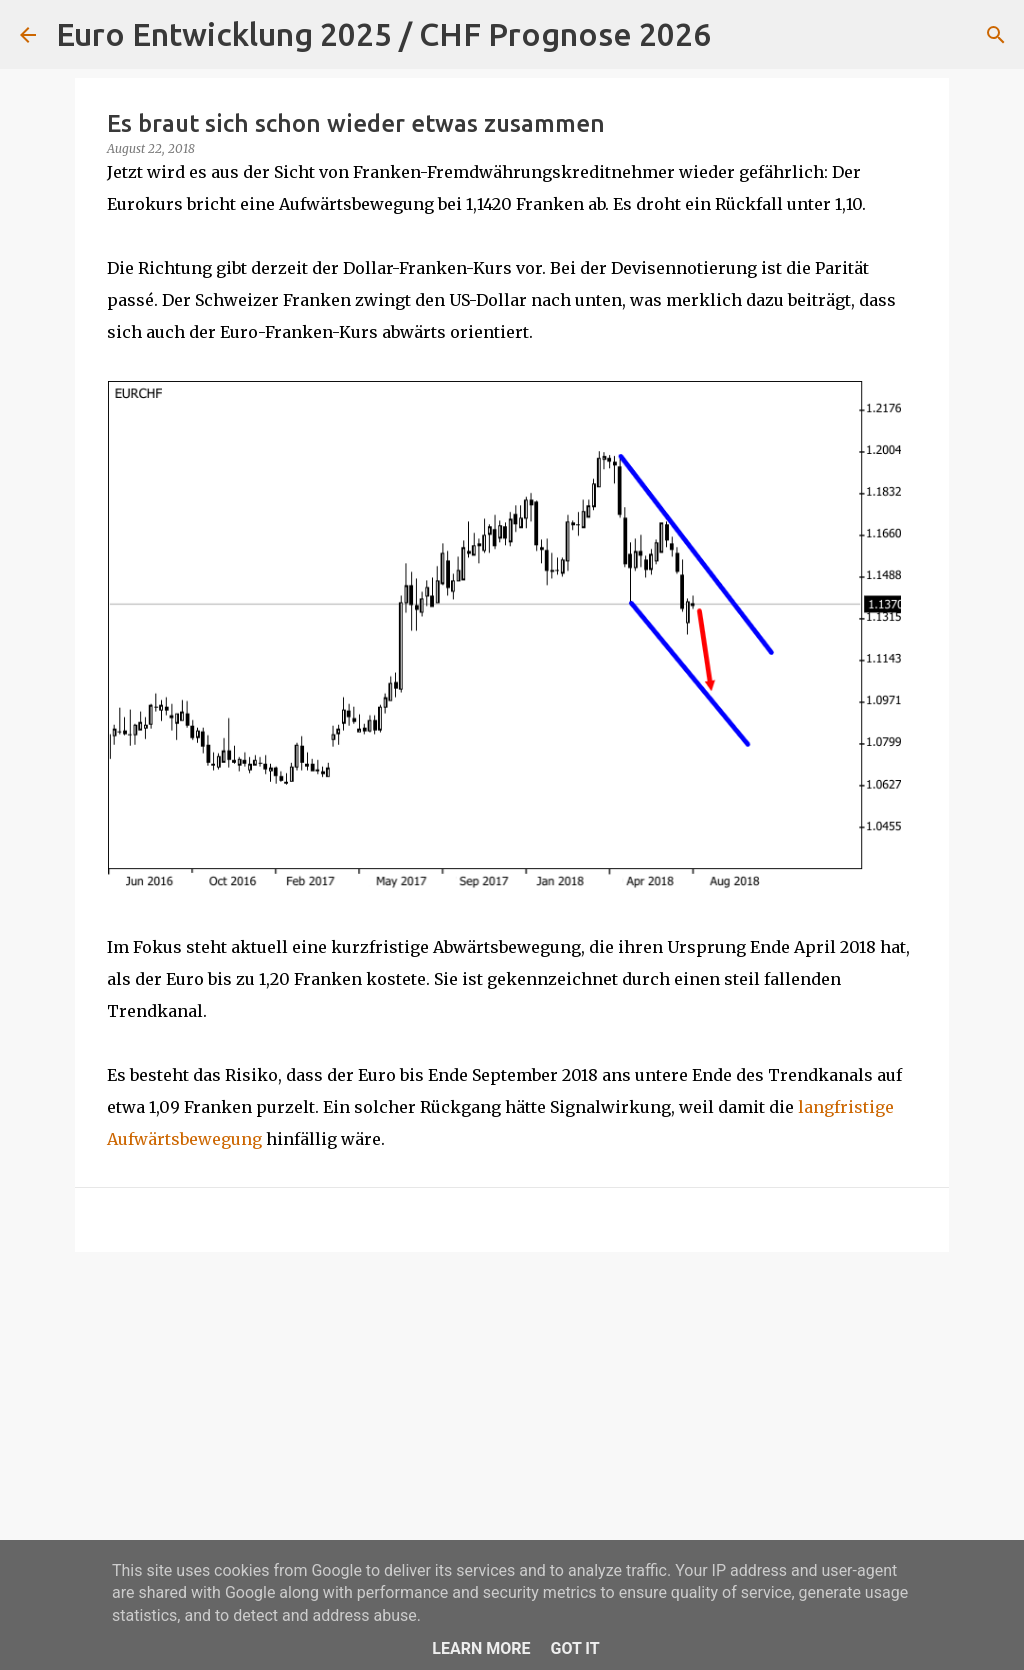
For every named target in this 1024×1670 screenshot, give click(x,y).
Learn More (481, 1648)
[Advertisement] (512, 1422)
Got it (574, 1648)
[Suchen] (739, 35)
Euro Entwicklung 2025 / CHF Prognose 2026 (383, 34)
